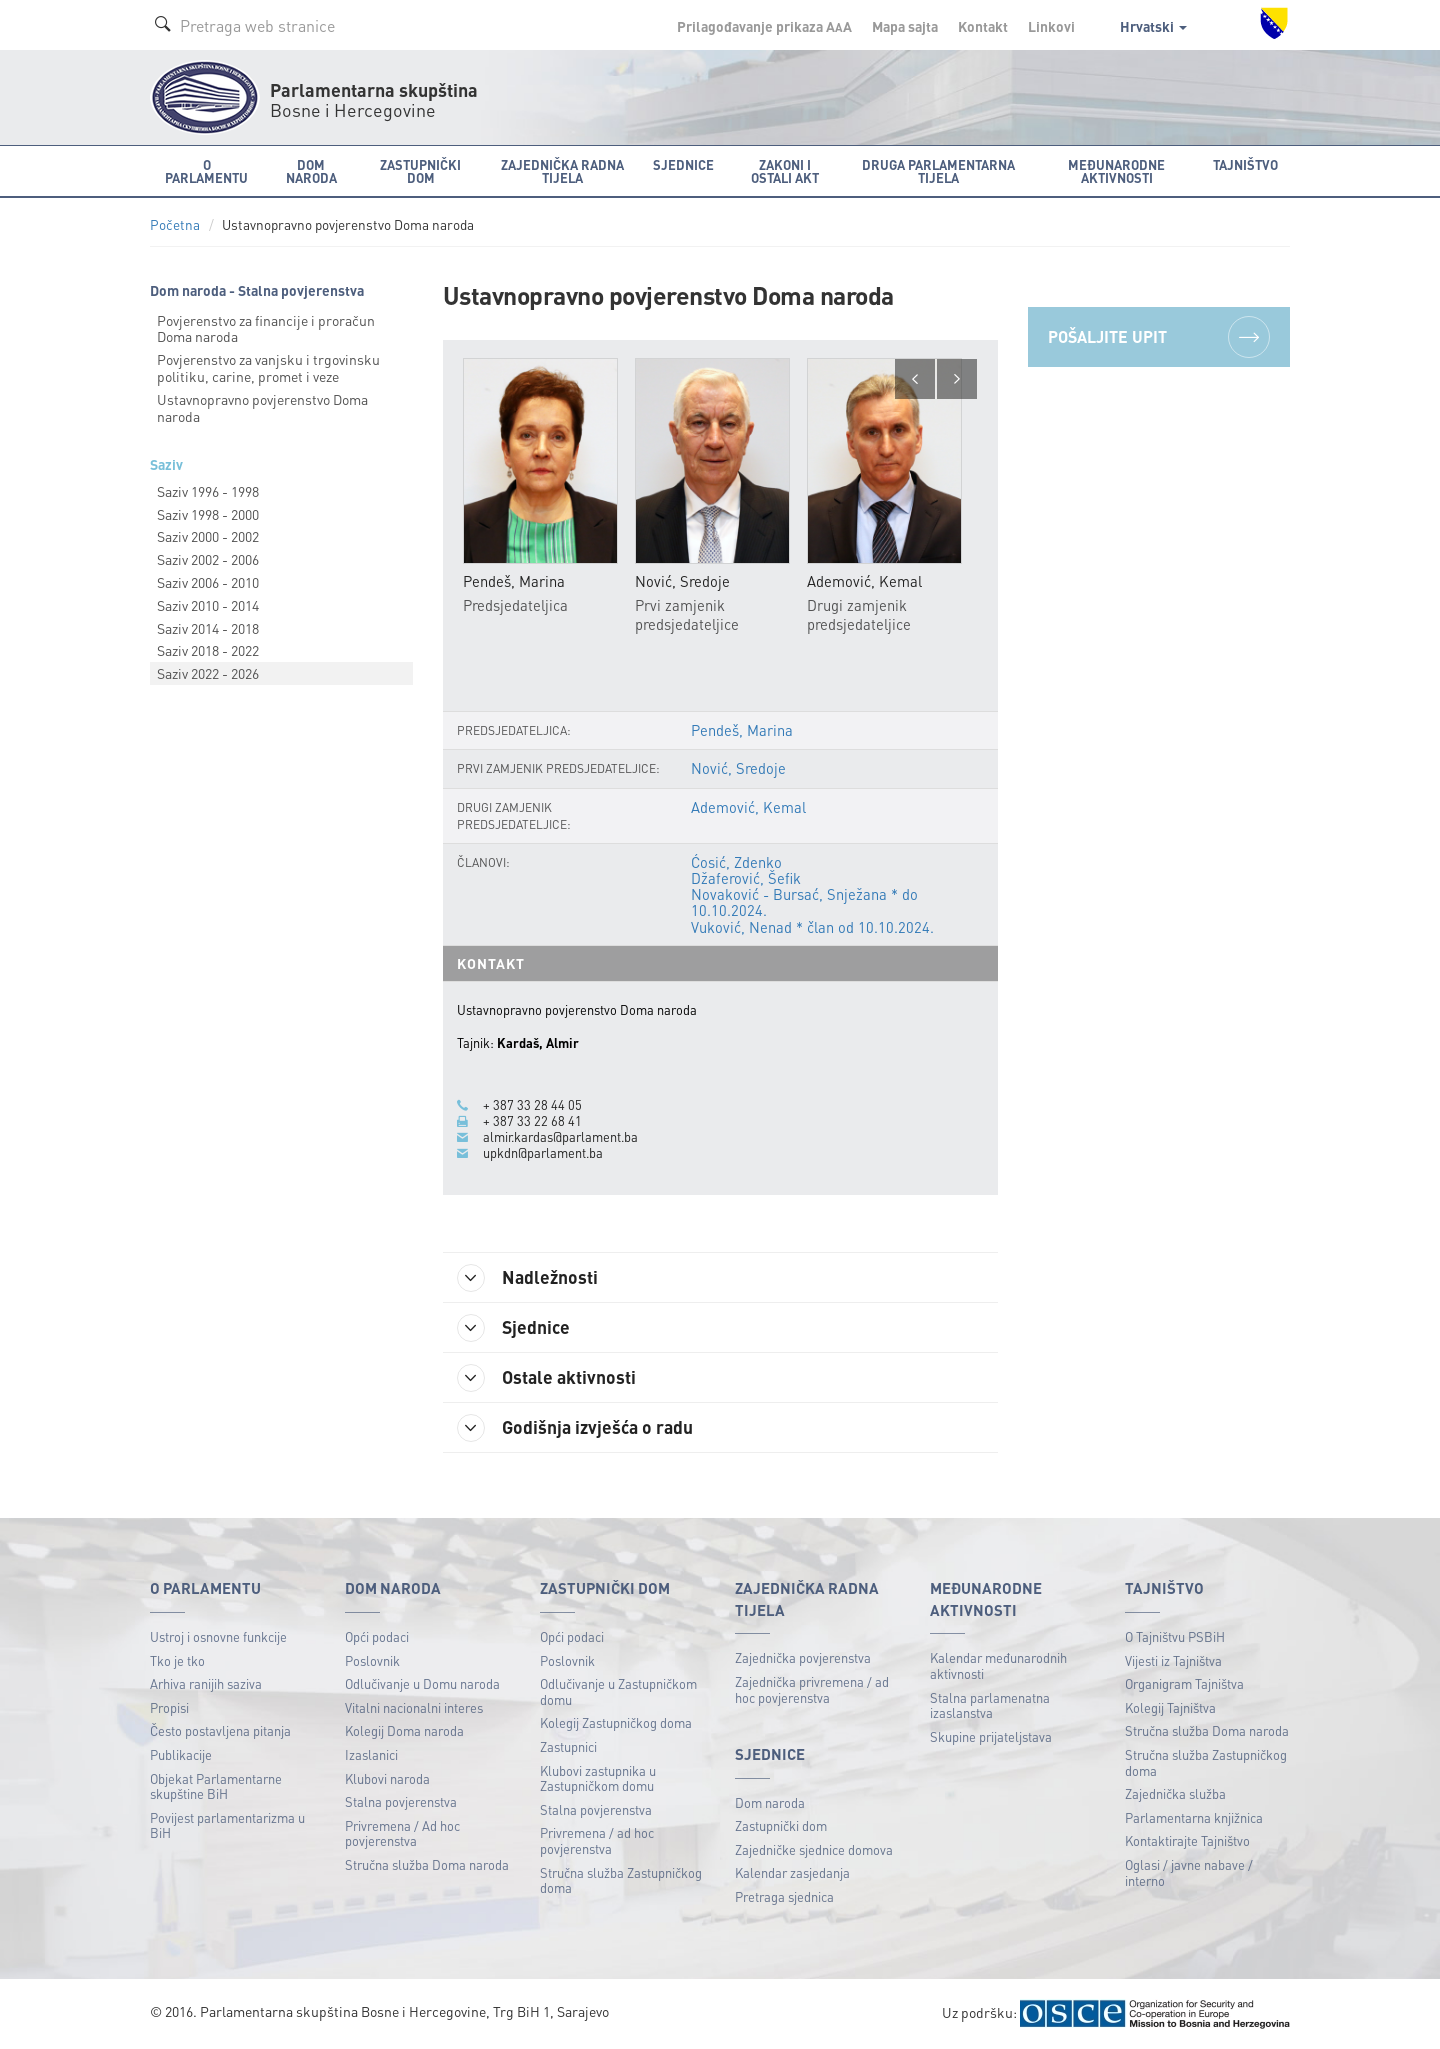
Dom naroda (770, 1802)
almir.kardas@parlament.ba (560, 1137)
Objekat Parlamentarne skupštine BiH (216, 1786)
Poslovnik (372, 1660)
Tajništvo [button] (1245, 164)
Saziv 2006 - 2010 (208, 582)
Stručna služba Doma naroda (427, 1864)
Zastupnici (568, 1746)
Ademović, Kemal (748, 807)
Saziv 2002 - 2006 (208, 559)
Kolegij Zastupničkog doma (616, 1722)
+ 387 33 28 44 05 (532, 1105)
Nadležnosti (528, 1278)
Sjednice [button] (683, 164)
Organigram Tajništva (1184, 1683)
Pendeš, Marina (742, 730)
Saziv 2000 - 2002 (208, 536)
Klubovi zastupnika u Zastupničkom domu (598, 1778)
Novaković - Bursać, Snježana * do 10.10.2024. (804, 902)
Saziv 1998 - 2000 (208, 514)
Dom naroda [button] (311, 171)
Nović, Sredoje (738, 768)
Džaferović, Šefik (746, 878)
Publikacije (181, 1754)
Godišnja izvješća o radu (576, 1428)
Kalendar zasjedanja (792, 1872)
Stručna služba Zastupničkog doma (621, 1880)
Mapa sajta (905, 26)
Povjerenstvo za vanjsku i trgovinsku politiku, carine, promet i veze (268, 367)
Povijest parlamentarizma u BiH (227, 1825)
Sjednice (514, 1328)
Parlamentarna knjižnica (1194, 1817)
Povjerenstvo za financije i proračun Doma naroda (266, 328)
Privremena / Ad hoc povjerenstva (402, 1833)
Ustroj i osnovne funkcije (218, 1636)
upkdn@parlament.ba (543, 1153)
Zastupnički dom (781, 1825)
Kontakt (983, 26)
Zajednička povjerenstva (803, 1657)
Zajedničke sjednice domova (814, 1849)
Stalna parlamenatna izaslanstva (990, 1705)
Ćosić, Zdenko (736, 862)
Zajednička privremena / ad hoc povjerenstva (812, 1689)
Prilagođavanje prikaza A (764, 26)
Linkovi (1051, 26)
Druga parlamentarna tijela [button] (938, 171)
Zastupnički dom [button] (420, 171)
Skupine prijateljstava (991, 1736)
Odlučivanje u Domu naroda (422, 1683)
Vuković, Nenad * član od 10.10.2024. (812, 927)
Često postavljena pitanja (220, 1730)
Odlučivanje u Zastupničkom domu (618, 1691)
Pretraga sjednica (784, 1896)
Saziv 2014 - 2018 (208, 628)
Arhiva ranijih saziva (206, 1683)
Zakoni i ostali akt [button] (785, 171)
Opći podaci (377, 1636)
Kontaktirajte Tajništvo (1187, 1840)
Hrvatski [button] (1153, 26)
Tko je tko (177, 1660)
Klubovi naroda (387, 1778)
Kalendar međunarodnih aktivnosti (998, 1665)
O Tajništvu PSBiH (1175, 1636)
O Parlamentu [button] (206, 171)
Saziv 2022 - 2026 (208, 673)
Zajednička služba (1175, 1793)
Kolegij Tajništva (1170, 1707)
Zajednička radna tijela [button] (562, 171)
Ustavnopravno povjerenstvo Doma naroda (262, 407)
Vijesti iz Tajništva (1173, 1660)
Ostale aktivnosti (547, 1378)
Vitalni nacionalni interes (414, 1707)
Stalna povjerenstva (401, 1801)
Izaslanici (371, 1754)
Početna (175, 224)
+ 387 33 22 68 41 (532, 1121)
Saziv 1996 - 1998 (208, 491)
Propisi (169, 1707)
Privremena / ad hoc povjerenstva (597, 1840)
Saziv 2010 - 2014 (208, 605)
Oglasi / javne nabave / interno (1189, 1872)
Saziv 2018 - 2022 (208, 650)
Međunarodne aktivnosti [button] (1116, 171)
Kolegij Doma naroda (404, 1730)
